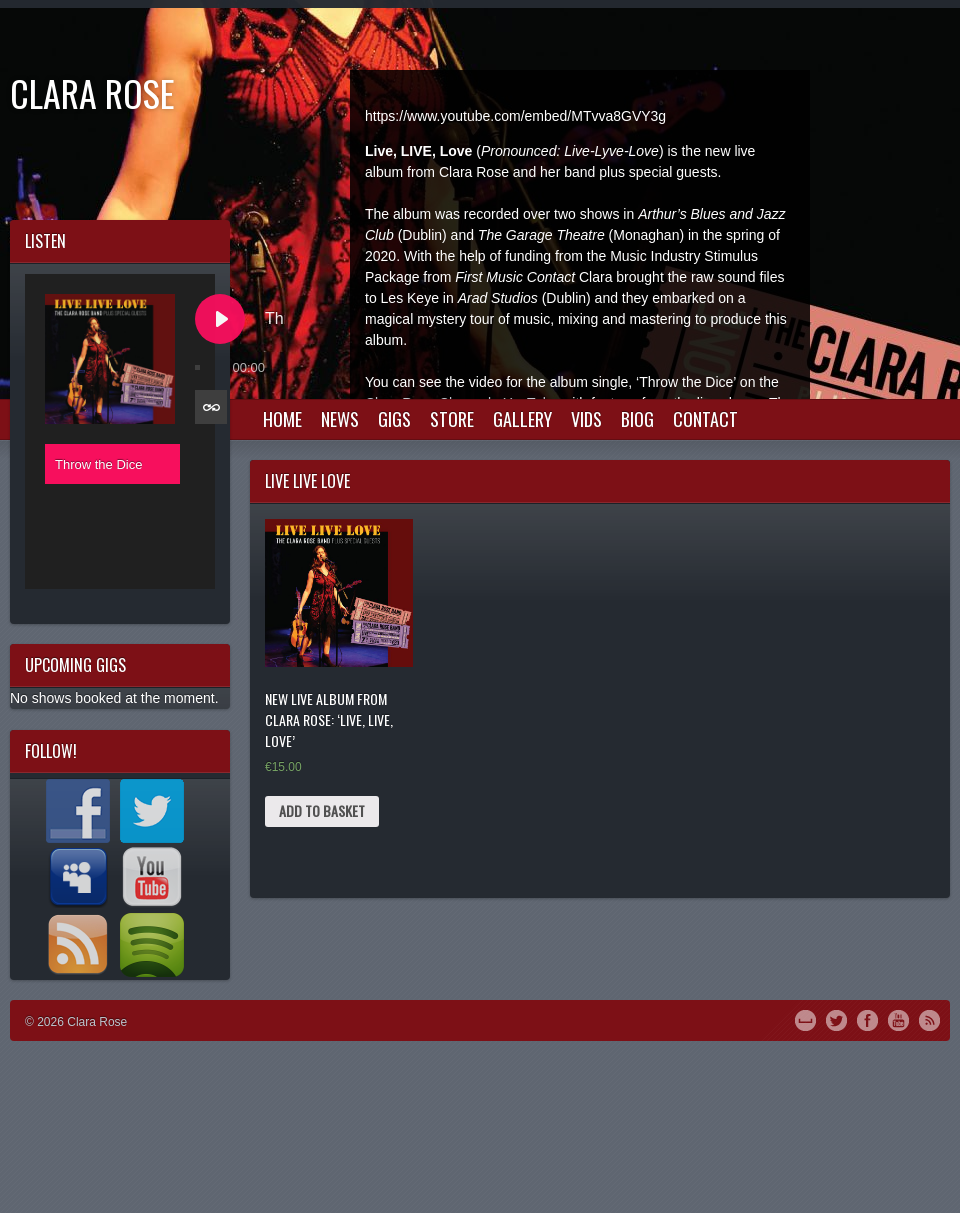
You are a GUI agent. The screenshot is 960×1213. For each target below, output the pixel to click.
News (340, 419)
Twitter (836, 1019)
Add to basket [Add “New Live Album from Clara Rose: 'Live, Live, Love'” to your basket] (322, 810)
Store (452, 419)
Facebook (867, 1019)
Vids (586, 419)
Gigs (394, 419)
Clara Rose (92, 92)
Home (282, 419)
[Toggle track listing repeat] (211, 407)
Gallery (522, 419)
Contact (705, 419)
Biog (637, 419)
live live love (307, 481)
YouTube (898, 1019)
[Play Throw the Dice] (220, 319)
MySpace (805, 1019)
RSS (929, 1019)
